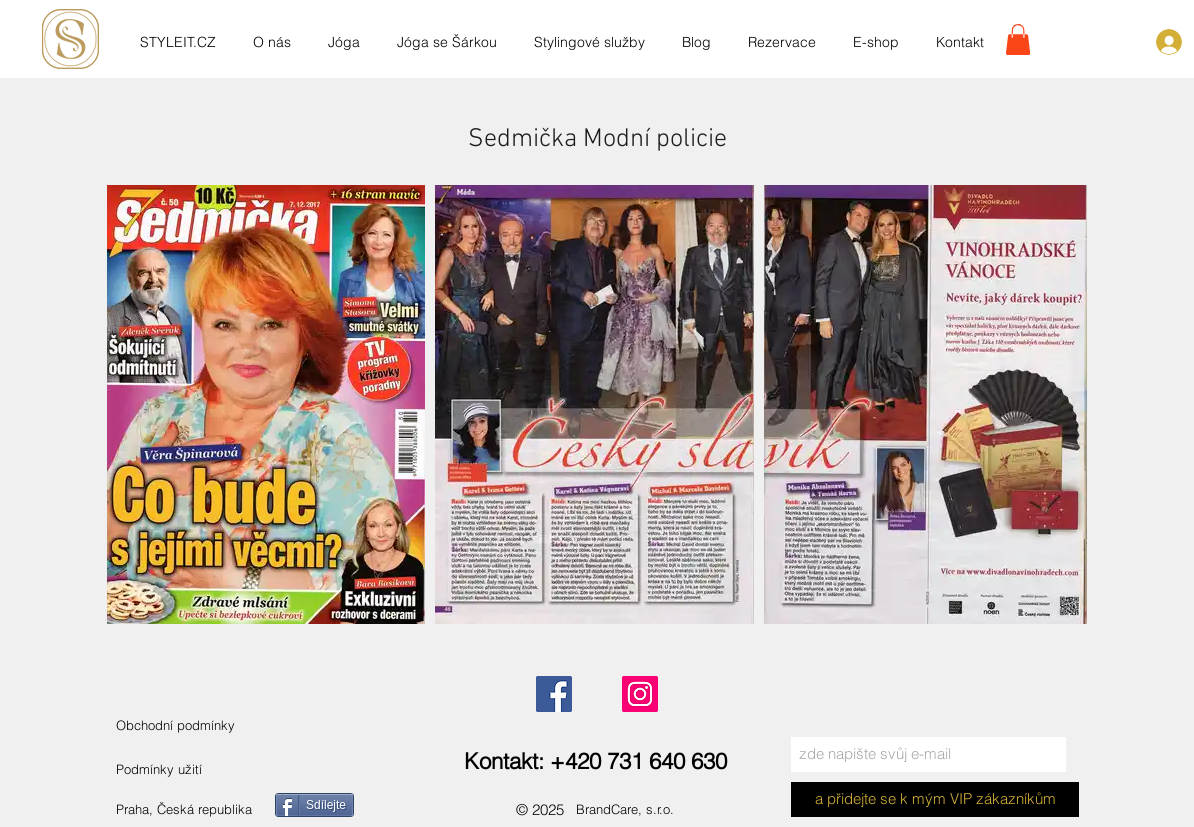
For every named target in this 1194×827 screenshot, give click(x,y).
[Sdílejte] (314, 805)
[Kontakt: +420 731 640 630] (596, 761)
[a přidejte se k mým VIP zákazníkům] (935, 799)
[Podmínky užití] (160, 769)
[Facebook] (554, 694)
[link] (1018, 39)
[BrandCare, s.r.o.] (642, 809)
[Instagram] (640, 694)
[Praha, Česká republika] (208, 809)
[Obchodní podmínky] (196, 725)
